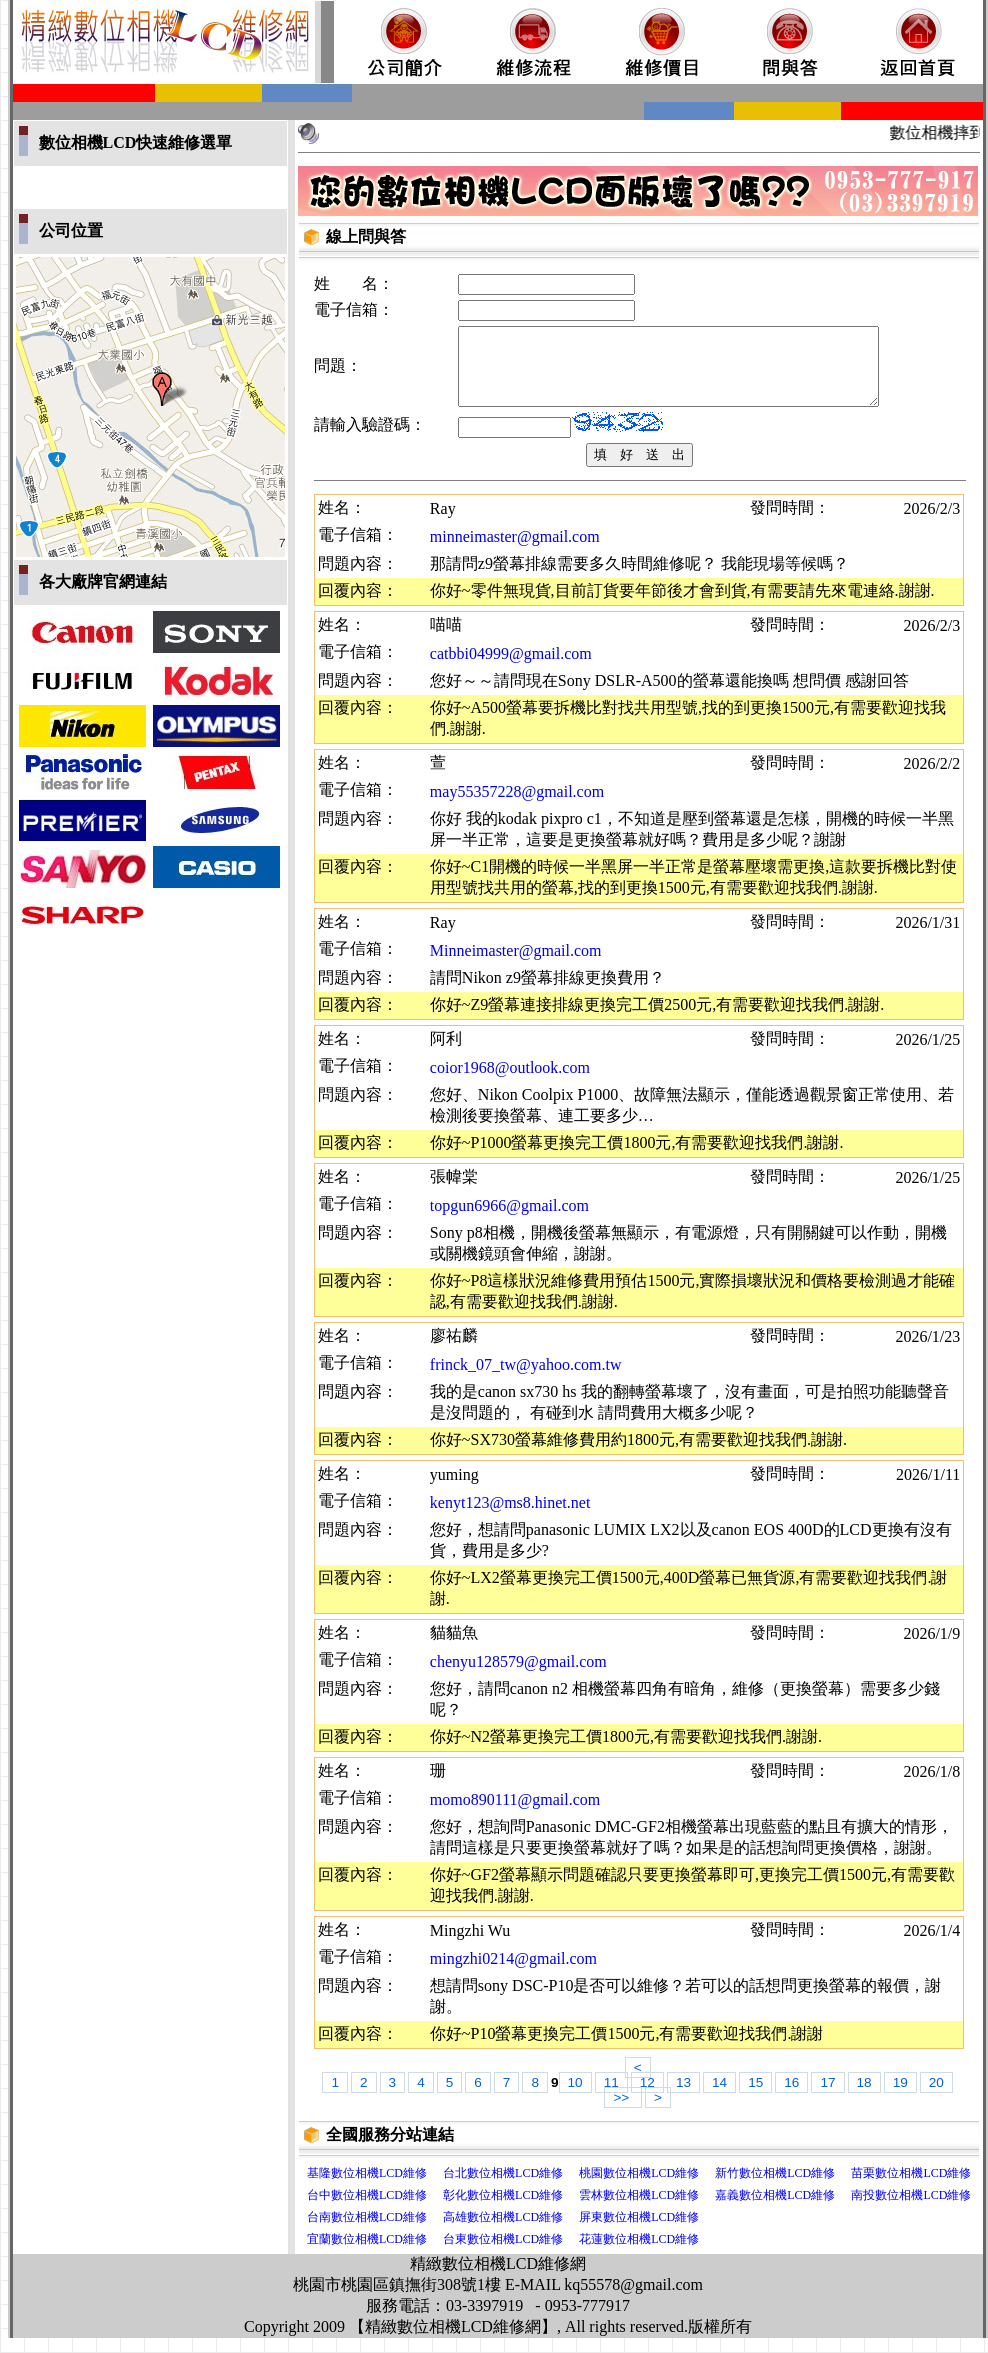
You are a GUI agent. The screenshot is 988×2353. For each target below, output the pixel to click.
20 (936, 2097)
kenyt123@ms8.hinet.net (510, 1517)
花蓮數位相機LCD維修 (639, 2254)
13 (683, 2097)
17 (827, 2097)
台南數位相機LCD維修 (367, 2232)
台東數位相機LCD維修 (503, 2254)
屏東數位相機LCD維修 (639, 2232)
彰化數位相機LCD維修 (503, 2210)
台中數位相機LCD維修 (367, 2210)
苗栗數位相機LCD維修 (911, 2188)
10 (575, 2097)
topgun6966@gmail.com (509, 1220)
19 (900, 2097)
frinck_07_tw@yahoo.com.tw (526, 1379)
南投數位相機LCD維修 (911, 2210)
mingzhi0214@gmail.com (513, 1973)
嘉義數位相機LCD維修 (775, 2210)
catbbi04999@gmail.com (511, 668)
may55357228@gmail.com (517, 806)
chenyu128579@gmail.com (518, 1676)
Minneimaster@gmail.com (516, 965)
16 (791, 2097)
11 (611, 2097)
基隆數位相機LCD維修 (367, 2188)
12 (647, 2097)
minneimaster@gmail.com (515, 551)
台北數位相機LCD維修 (503, 2188)
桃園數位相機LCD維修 (639, 2188)
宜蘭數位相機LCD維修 (367, 2254)
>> (623, 2112)
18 (864, 2097)
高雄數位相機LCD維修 (503, 2232)
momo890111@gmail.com (515, 1814)
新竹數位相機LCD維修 (775, 2188)
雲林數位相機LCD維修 (639, 2210)
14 (719, 2097)
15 (755, 2097)
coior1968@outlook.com (510, 1082)
